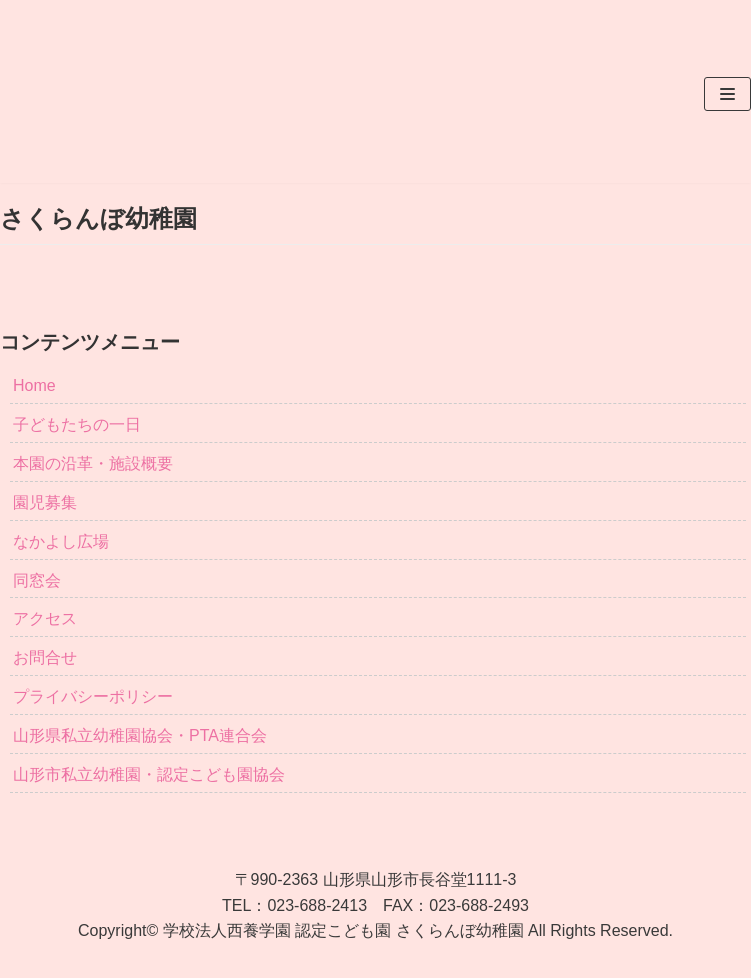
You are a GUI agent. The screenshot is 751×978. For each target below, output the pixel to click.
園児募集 (45, 502)
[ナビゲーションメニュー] (727, 94)
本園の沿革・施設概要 (93, 463)
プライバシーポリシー (93, 696)
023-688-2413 (317, 905)
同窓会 (37, 580)
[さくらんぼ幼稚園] (93, 94)
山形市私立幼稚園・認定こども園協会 (149, 774)
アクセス (45, 618)
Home (34, 385)
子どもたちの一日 (77, 424)
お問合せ (45, 657)
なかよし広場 (61, 541)
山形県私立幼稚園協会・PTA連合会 (140, 735)
